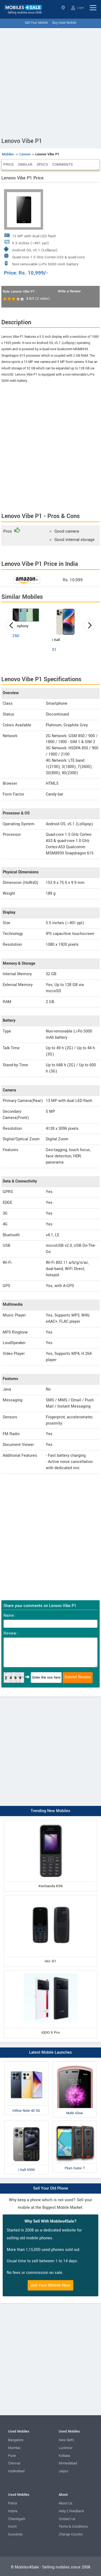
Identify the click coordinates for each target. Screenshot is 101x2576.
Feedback (76, 2511)
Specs (42, 164)
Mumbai (14, 2447)
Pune (12, 2455)
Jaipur (63, 2471)
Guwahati (15, 2534)
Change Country (71, 2534)
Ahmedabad (68, 2463)
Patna (12, 2503)
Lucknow (65, 2447)
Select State (63, 8)
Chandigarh (16, 2519)
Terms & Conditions (73, 2526)
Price (8, 164)
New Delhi (66, 2440)
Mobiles (8, 154)
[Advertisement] (50, 81)
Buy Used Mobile (64, 23)
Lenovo (24, 154)
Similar (25, 164)
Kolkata (64, 2455)
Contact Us (67, 2519)
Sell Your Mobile (36, 23)
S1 (54, 650)
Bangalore (15, 2440)
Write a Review (69, 291)
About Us (65, 2503)
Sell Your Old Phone (50, 2188)
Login (77, 8)
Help (62, 2511)
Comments (62, 164)
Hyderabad (16, 2471)
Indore (13, 2511)
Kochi (12, 2526)
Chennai (14, 2463)
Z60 (15, 636)
